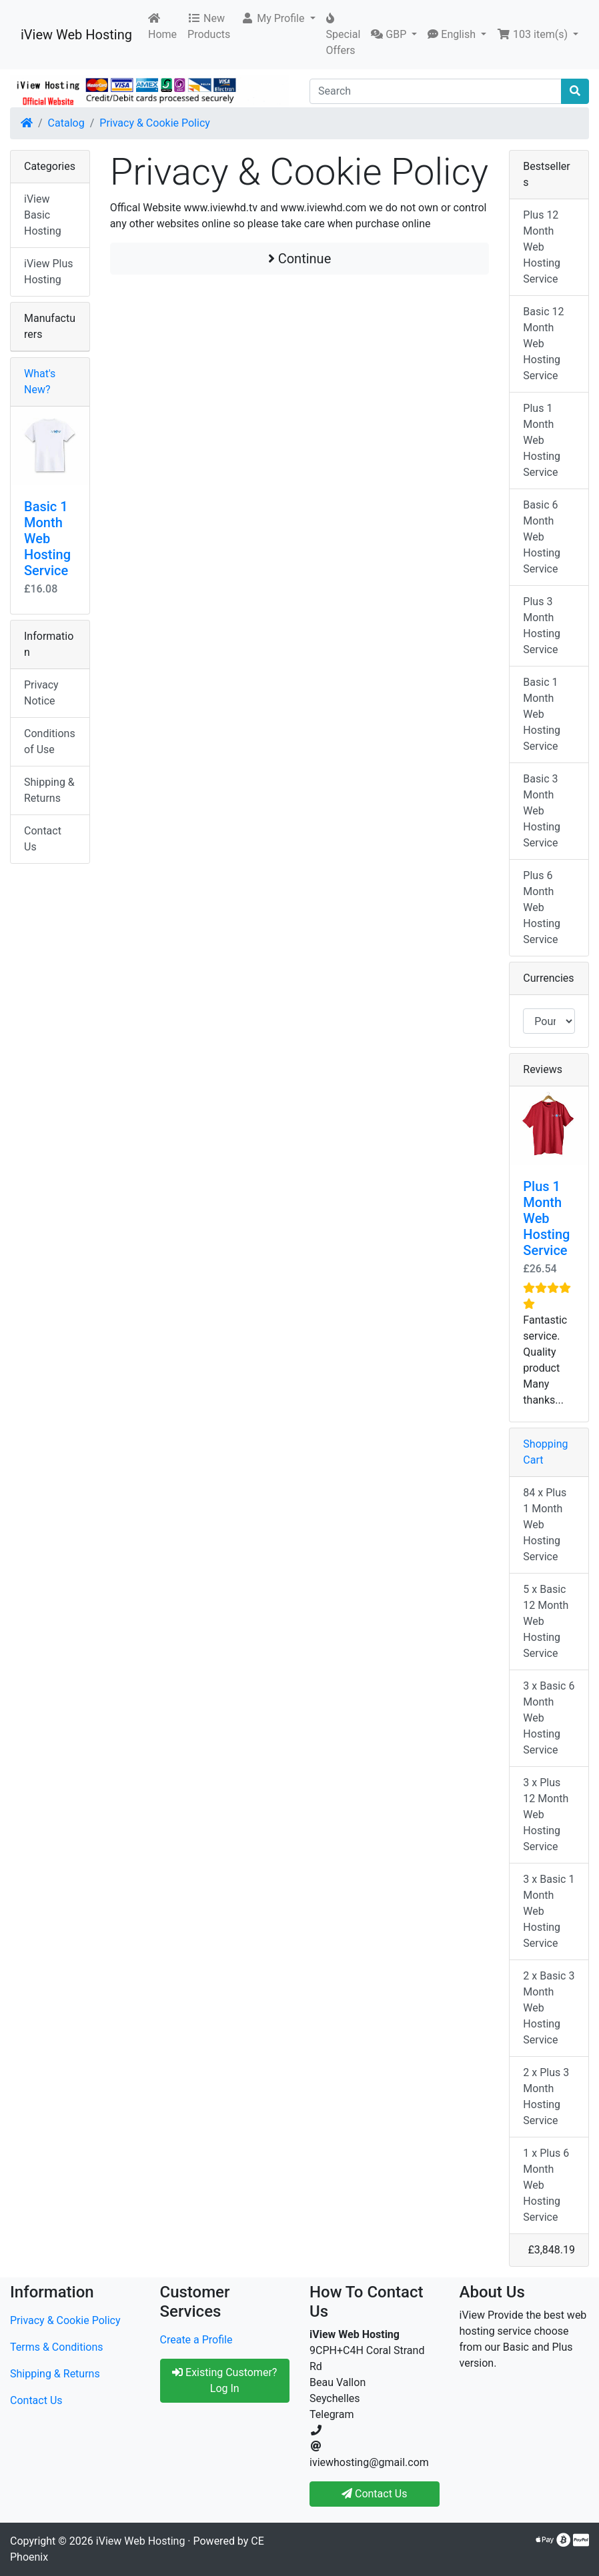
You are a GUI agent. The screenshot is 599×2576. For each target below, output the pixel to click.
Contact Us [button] (375, 2493)
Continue (300, 259)
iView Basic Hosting (42, 215)
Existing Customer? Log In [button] (224, 2380)
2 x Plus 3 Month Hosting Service (546, 2096)
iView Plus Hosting (48, 271)
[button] (277, 18)
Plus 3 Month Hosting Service (541, 625)
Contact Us (42, 838)
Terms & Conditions (56, 2347)
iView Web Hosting (76, 35)
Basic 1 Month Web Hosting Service (47, 539)
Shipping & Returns (49, 790)
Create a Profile (196, 2339)
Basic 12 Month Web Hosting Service (543, 343)
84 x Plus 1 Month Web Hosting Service (544, 1524)
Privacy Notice (41, 692)
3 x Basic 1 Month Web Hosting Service (548, 1911)
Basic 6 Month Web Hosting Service (541, 537)
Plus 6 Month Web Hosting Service (541, 907)
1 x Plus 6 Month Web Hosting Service (546, 2185)
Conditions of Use (49, 741)
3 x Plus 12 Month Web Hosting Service (545, 1814)
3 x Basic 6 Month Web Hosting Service (548, 1718)
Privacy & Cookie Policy (154, 123)
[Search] (436, 91)
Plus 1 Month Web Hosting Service (541, 440)
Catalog (66, 123)
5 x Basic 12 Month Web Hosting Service (545, 1621)
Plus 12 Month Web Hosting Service (541, 247)
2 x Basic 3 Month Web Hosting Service (548, 2007)
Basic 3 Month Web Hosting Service (541, 810)
